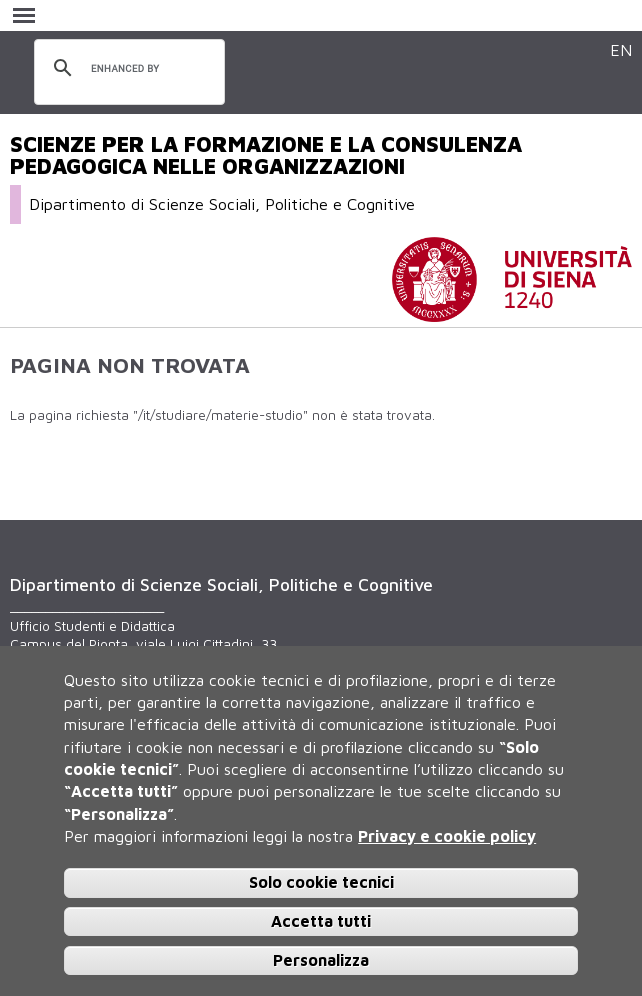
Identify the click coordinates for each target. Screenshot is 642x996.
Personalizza (321, 960)
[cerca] (126, 69)
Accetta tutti (321, 921)
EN (621, 49)
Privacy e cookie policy (447, 836)
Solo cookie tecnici (321, 882)
